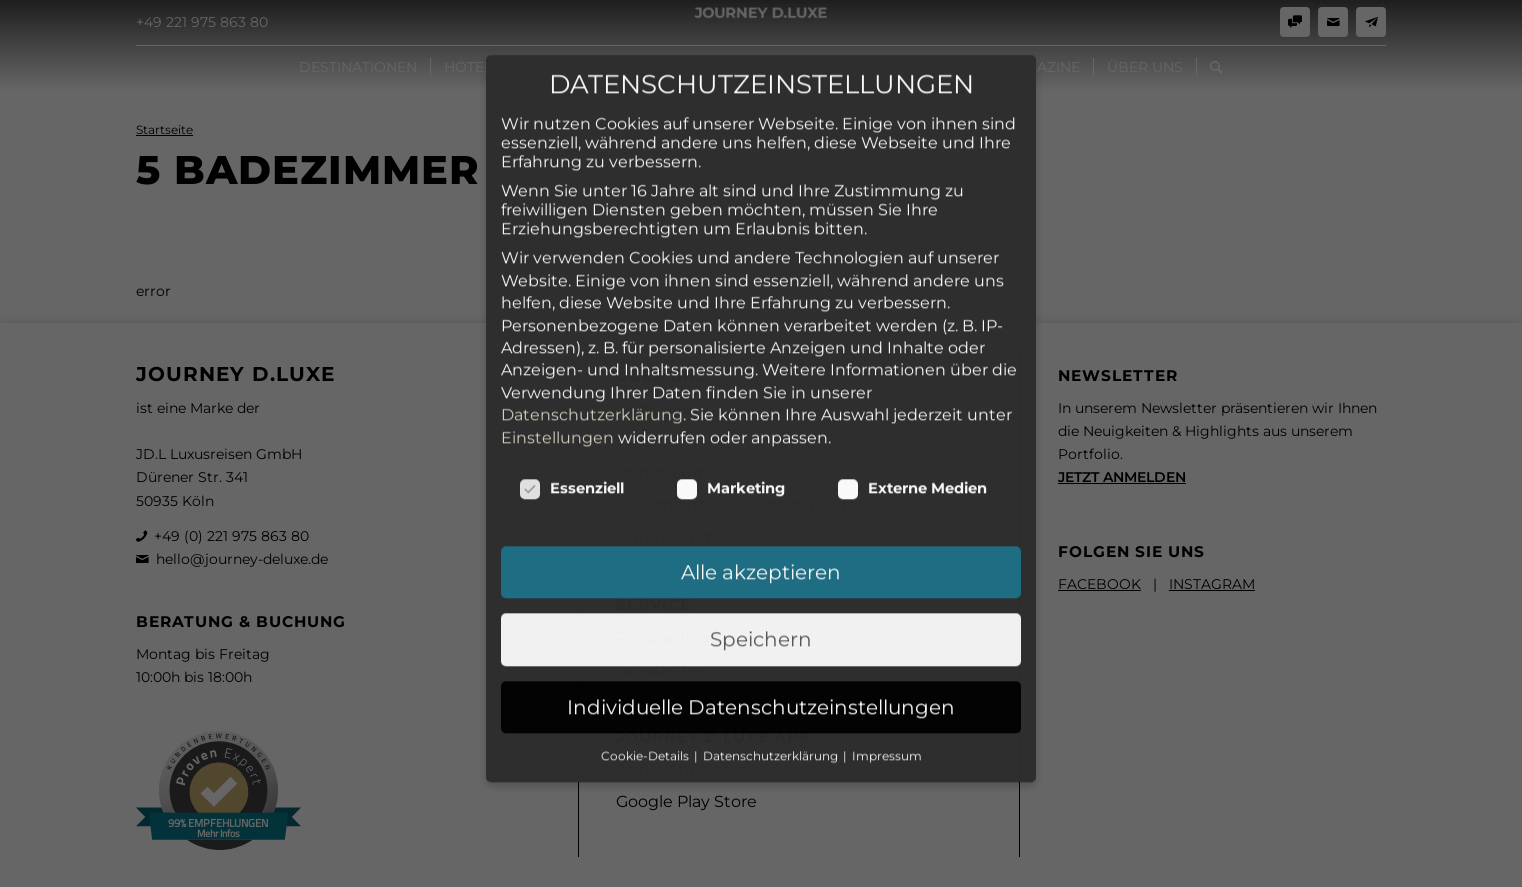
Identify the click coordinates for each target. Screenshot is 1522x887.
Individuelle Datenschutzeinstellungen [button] (761, 548)
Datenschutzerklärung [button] (772, 597)
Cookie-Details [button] (646, 597)
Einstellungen (557, 278)
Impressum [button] (887, 597)
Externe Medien (912, 330)
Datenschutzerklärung (592, 256)
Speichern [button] (761, 481)
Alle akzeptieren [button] (761, 414)
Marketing (730, 330)
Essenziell (571, 330)
